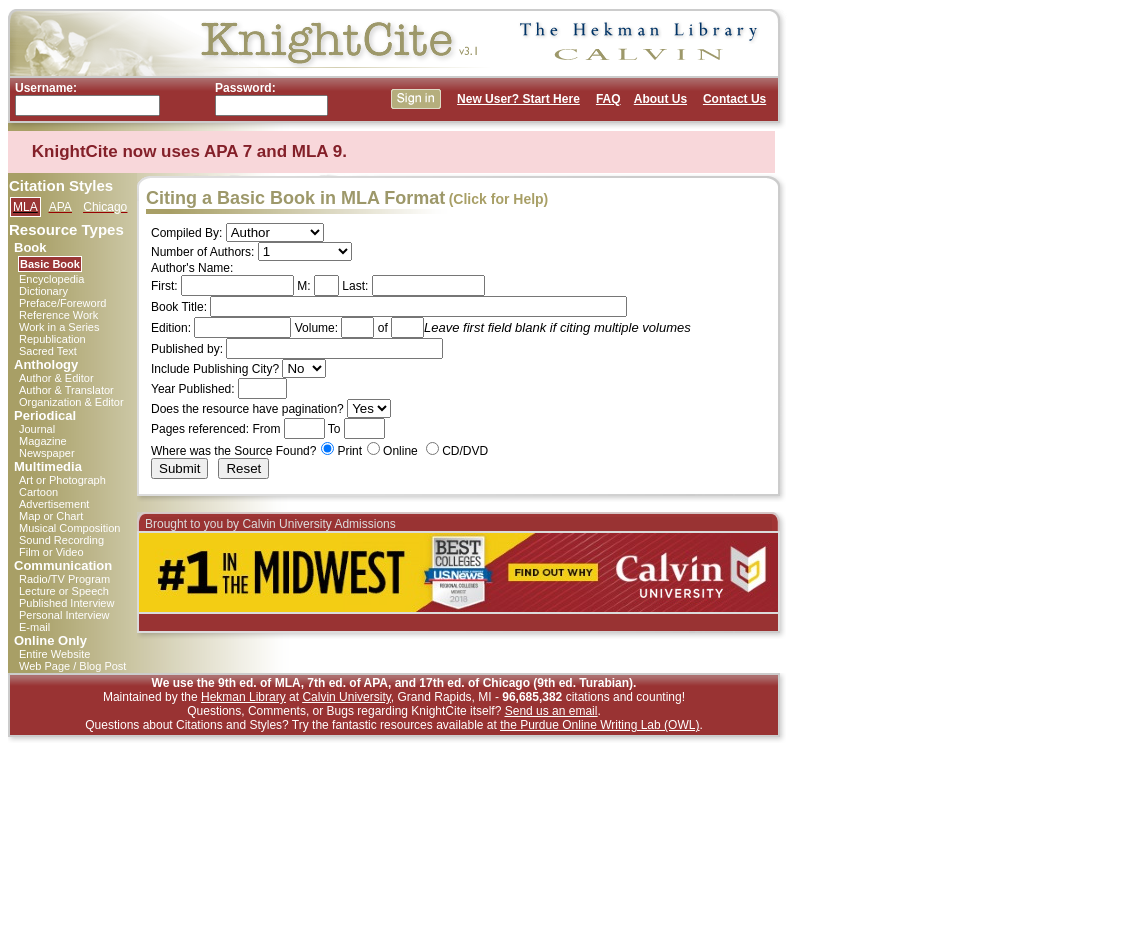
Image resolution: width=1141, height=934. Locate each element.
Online (400, 451)
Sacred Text (48, 351)
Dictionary (43, 291)
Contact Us (734, 99)
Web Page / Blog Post (72, 666)
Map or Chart (51, 516)
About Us (660, 99)
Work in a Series (59, 327)
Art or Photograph (62, 480)
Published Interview (66, 603)
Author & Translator (66, 390)
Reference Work (58, 315)
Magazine (43, 441)
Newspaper (47, 453)
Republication (52, 339)
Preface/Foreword (62, 303)
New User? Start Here (518, 99)
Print (349, 451)
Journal (37, 429)
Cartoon (38, 492)
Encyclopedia (51, 279)
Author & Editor (56, 378)
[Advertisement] (873, 308)
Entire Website (54, 654)
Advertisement (54, 504)
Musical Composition (69, 528)
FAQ (608, 99)
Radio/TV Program (64, 579)
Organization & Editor (71, 402)
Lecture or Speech (64, 591)
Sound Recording (61, 540)
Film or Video (51, 552)
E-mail (34, 627)
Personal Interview (64, 615)
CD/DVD (465, 451)
